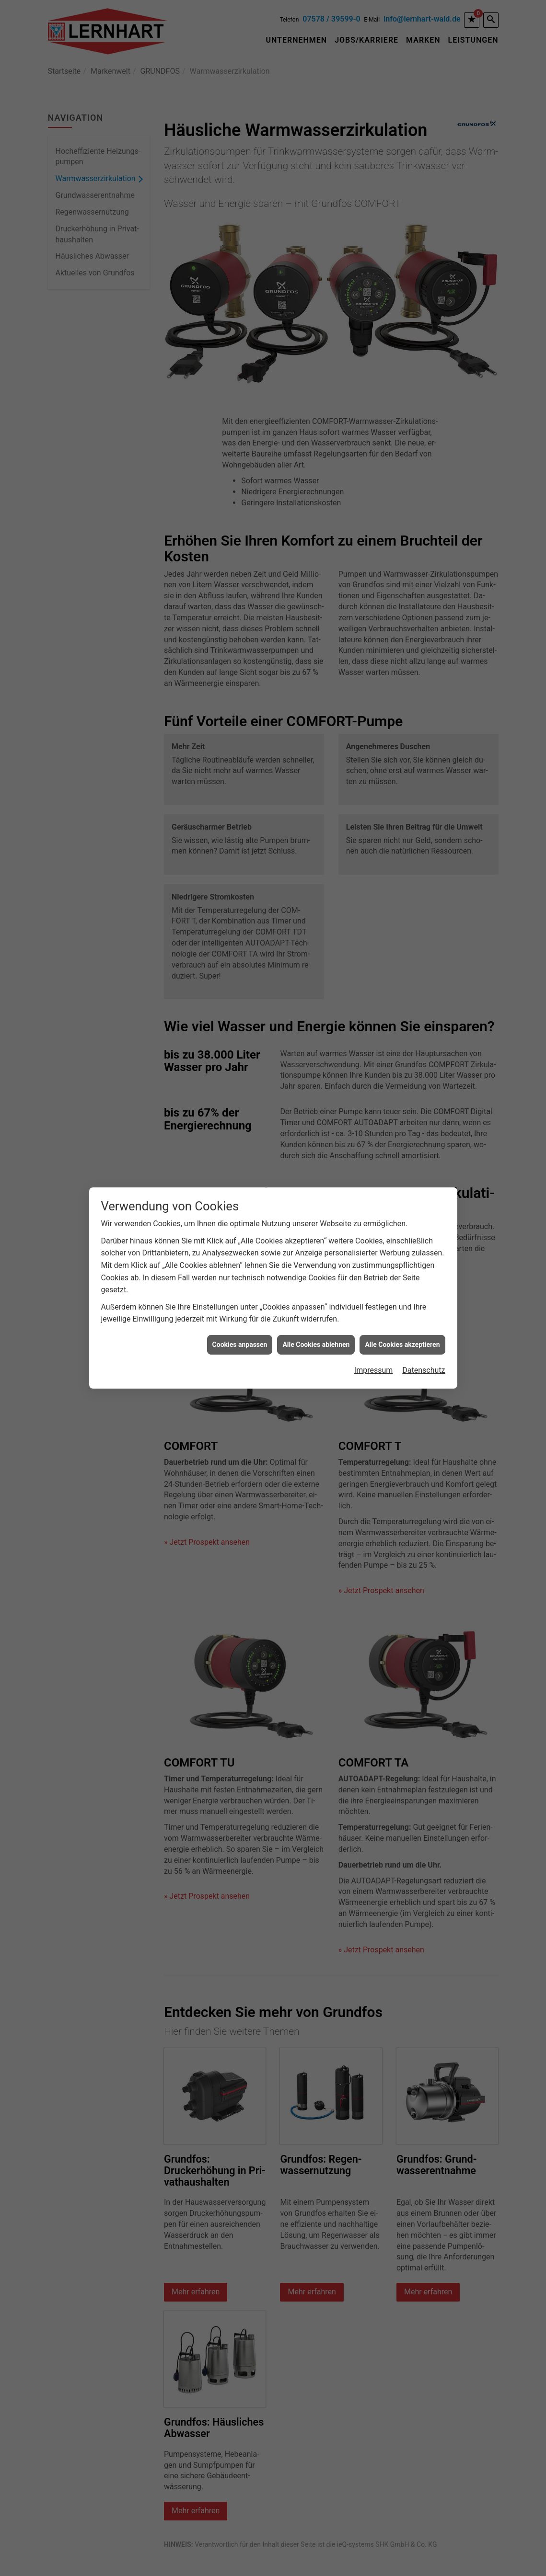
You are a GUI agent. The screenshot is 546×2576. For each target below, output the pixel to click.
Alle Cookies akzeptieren (402, 1315)
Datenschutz (423, 1340)
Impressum (373, 1340)
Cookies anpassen (239, 1315)
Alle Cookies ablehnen (315, 1315)
